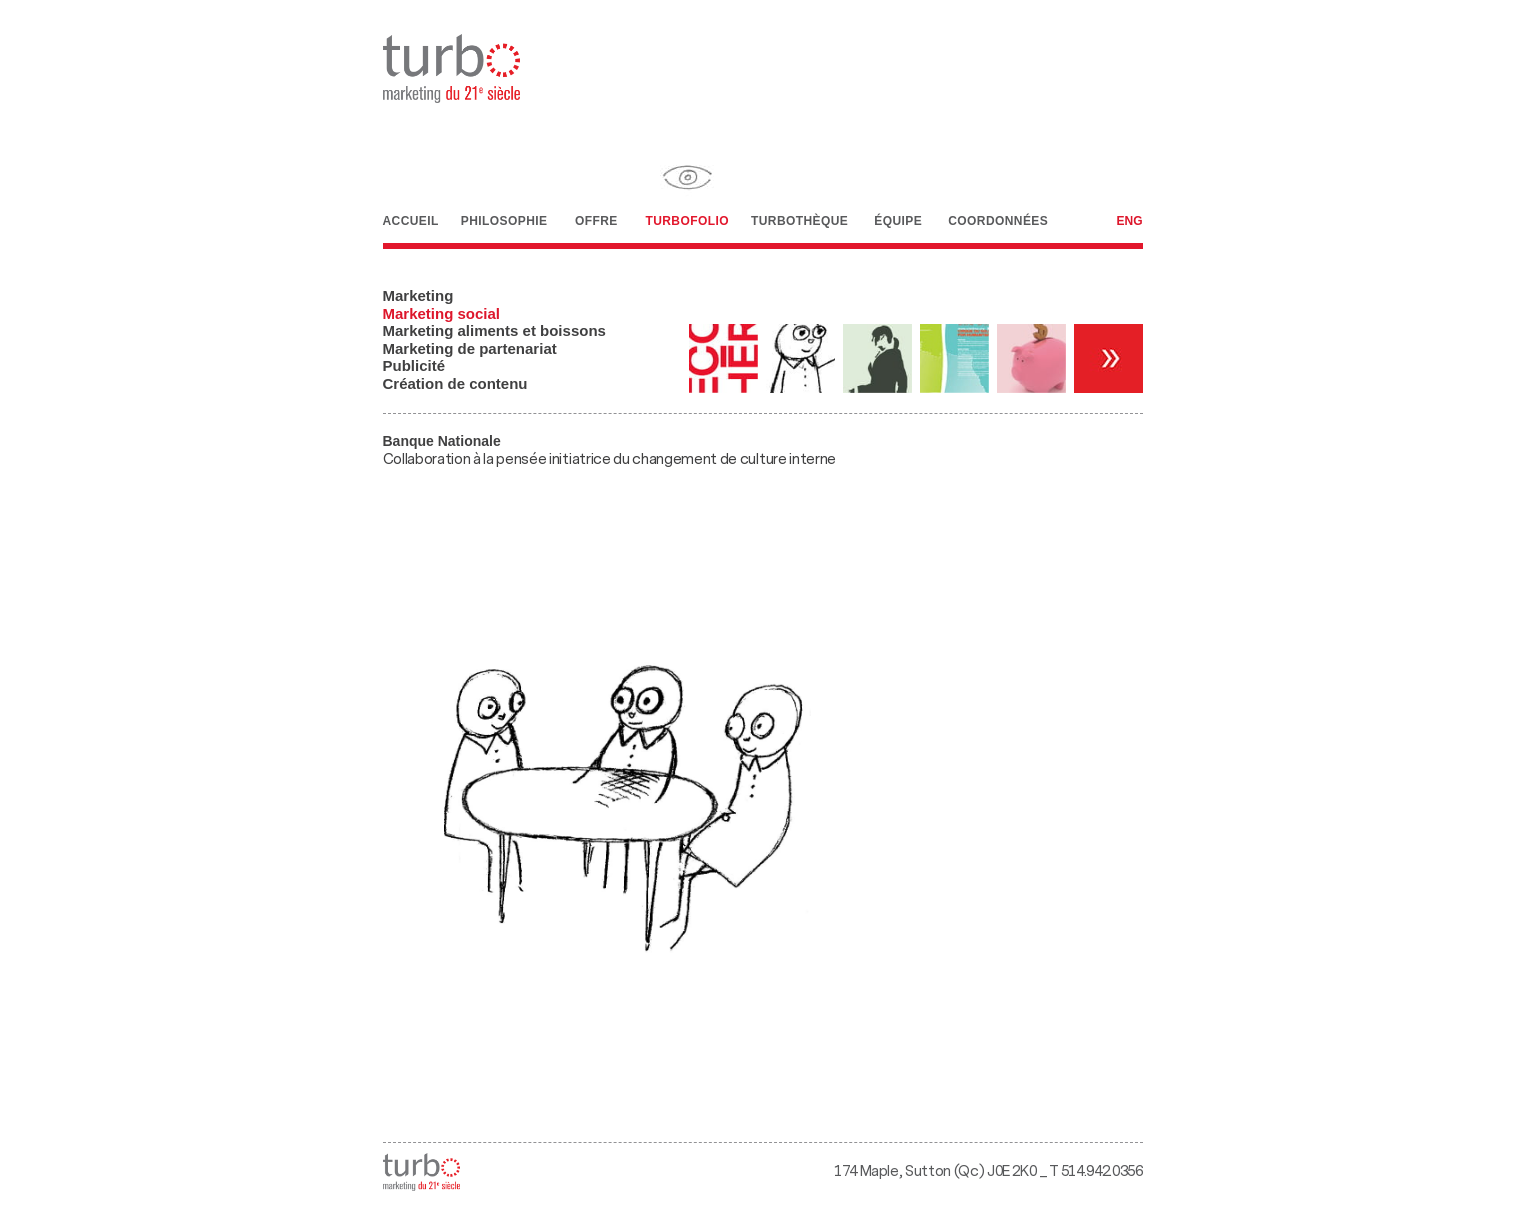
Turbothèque (799, 188)
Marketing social (442, 313)
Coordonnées (998, 188)
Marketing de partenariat (470, 348)
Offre (596, 188)
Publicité (414, 365)
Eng (1129, 221)
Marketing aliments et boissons (494, 330)
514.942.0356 (1102, 1171)
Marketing (418, 295)
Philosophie (504, 188)
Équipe (898, 190)
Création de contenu (455, 383)
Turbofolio (687, 188)
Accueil (411, 188)
